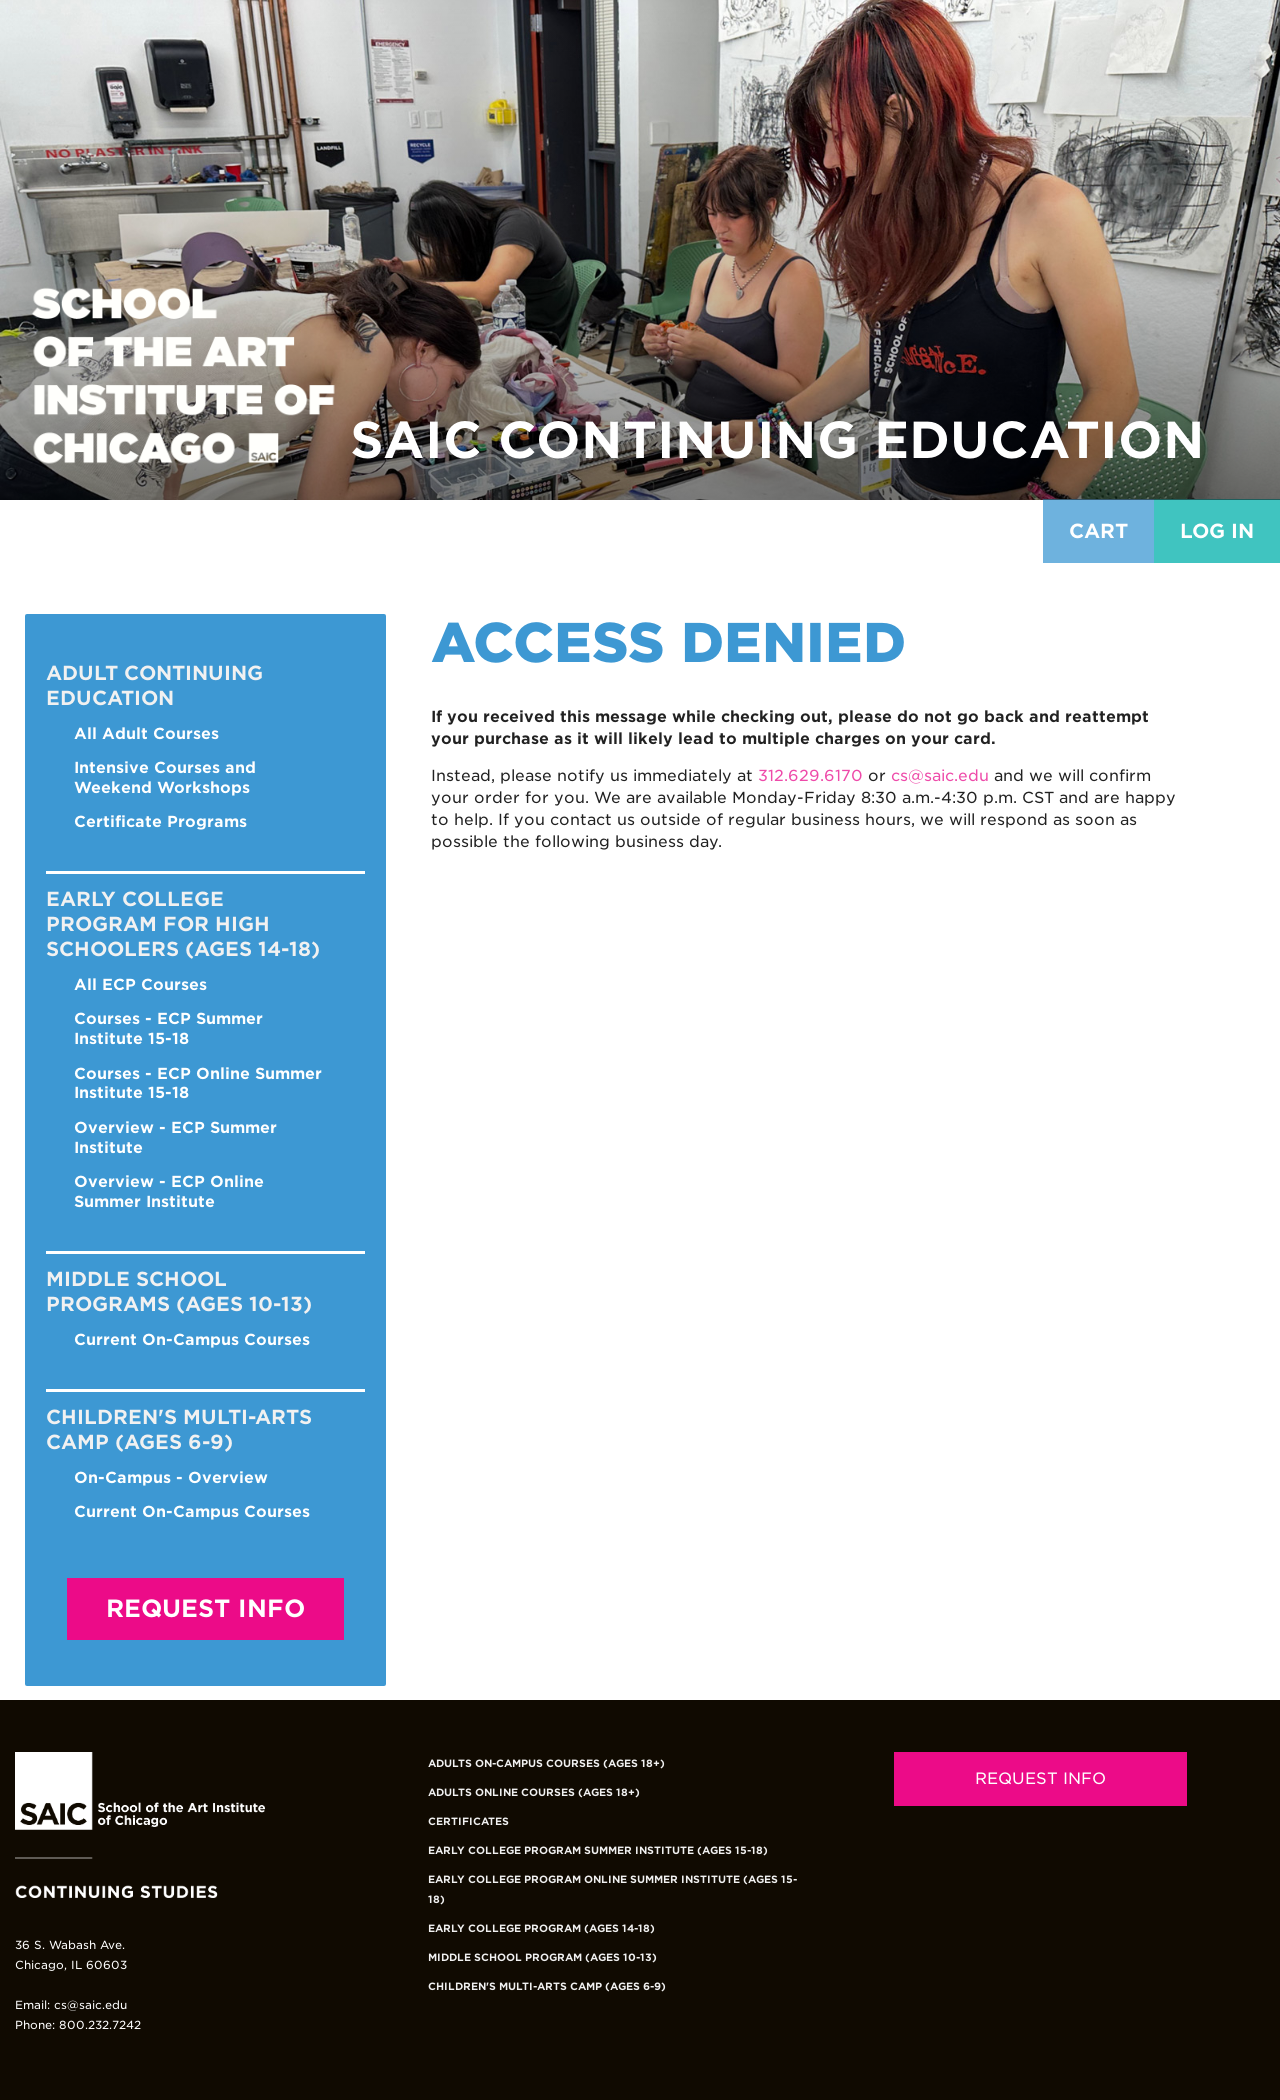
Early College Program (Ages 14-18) (541, 1928)
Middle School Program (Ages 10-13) (542, 1957)
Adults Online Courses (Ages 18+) (534, 1792)
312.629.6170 (810, 775)
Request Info (205, 1608)
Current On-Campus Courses (192, 1339)
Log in (1217, 531)
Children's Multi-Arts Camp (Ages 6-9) (547, 1986)
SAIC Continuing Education (777, 440)
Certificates (468, 1821)
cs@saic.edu (940, 775)
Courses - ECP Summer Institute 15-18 (168, 1028)
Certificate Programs (160, 821)
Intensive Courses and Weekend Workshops (165, 777)
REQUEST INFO (1040, 1778)
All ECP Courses (140, 984)
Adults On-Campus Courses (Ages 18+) (546, 1763)
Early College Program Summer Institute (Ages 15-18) (598, 1850)
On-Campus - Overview (171, 1477)
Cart (1098, 531)
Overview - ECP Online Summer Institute (169, 1191)
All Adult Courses (146, 733)
